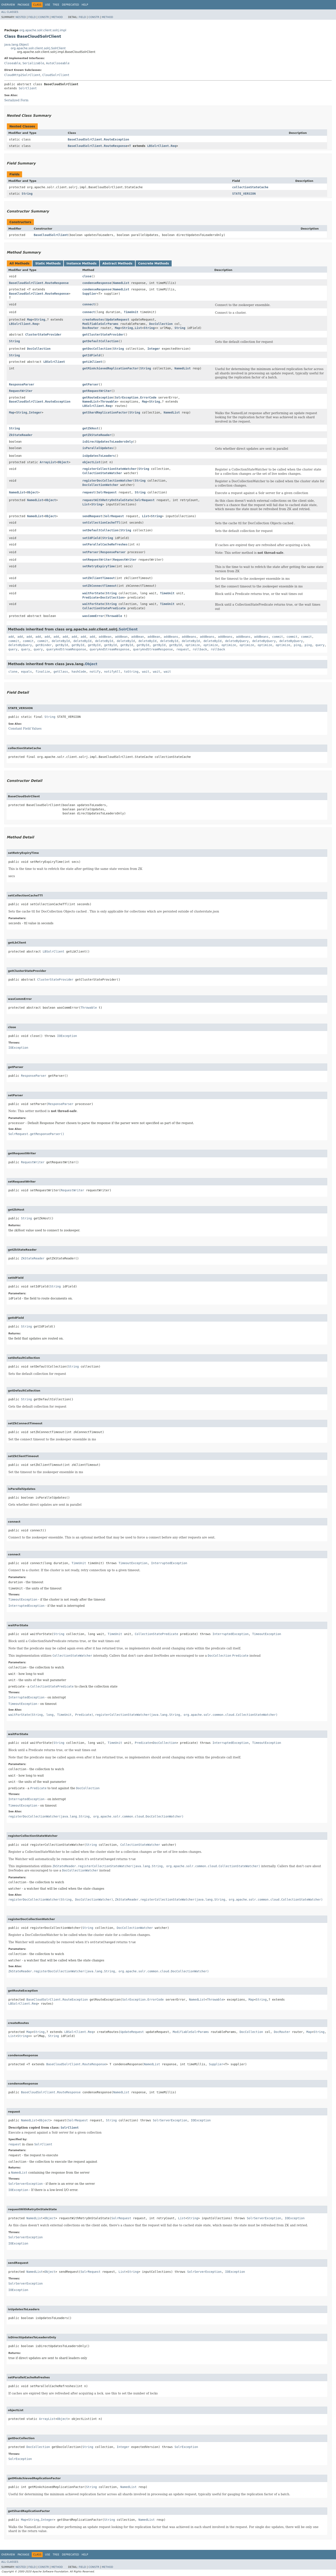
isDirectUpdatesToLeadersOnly (107, 441)
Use (47, 4)
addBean (105, 636)
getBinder (43, 645)
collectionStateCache (250, 187)
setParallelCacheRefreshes (105, 544)
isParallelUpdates (97, 448)
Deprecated (70, 4)
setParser (90, 552)
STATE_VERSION (244, 193)
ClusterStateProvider (43, 334)
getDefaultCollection (100, 341)
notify (95, 671)
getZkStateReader (96, 435)
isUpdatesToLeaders (98, 455)
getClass (61, 671)
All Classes (9, 11)
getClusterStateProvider (103, 334)
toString (131, 671)
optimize (192, 645)
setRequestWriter (96, 559)
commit (277, 636)
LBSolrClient (54, 361)
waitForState (93, 593)
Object (63, 462)
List (138, 328)
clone (12, 671)
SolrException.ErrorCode (135, 397)
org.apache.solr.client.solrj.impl (42, 30)
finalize (42, 671)
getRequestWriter (96, 391)
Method (57, 17)
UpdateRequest (117, 319)
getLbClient (92, 361)
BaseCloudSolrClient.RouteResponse (97, 146)
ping (297, 645)
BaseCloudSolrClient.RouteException (98, 139)
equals (26, 671)
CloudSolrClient (55, 75)
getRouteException (97, 397)
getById (61, 645)
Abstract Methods (117, 263)
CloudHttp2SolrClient (22, 75)
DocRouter (90, 328)
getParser (90, 384)
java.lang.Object (16, 44)
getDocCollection (96, 348)
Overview (8, 4)
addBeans (171, 636)
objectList (91, 462)
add (11, 636)
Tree (56, 4)
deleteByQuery (237, 641)
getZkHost (90, 428)
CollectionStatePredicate (104, 608)
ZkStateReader (21, 435)
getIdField (91, 355)
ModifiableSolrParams (100, 324)
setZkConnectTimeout (99, 585)
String (27, 193)
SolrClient (28, 88)
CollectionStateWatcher (102, 473)
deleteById (61, 641)
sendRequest (92, 516)
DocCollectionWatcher (100, 485)
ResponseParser (21, 384)
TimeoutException (132, 1563)
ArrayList (48, 462)
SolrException (186, 2447)
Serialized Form (16, 100)
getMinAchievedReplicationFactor (110, 368)
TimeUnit (131, 312)
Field (32, 17)
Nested (20, 17)
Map (29, 319)
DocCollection (161, 324)
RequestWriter (21, 391)
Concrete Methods (153, 263)
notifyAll (112, 671)
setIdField (91, 538)
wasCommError (93, 616)
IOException (67, 1036)
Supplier (89, 293)
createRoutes (93, 319)
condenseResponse (96, 283)
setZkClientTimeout (98, 578)
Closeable (12, 63)
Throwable (108, 401)
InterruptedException (169, 1563)
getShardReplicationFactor (105, 412)
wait (145, 671)
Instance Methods (81, 263)
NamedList (121, 283)
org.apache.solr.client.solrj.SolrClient (38, 48)
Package (23, 4)
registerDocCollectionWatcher (107, 480)
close (86, 276)
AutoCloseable (58, 63)
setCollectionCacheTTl (101, 522)
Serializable (33, 63)
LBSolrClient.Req (161, 146)
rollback (200, 649)
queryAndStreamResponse (66, 649)
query (319, 645)
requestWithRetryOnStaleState (107, 500)
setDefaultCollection (100, 530)
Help (85, 4)
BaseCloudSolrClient (51, 235)
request (88, 492)
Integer (153, 348)
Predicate (90, 597)
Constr (43, 17)
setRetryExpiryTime (98, 566)
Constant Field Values (25, 728)
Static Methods (48, 263)
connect (88, 304)
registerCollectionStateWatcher (109, 468)
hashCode (79, 671)
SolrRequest (107, 492)
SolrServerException (170, 2120)
